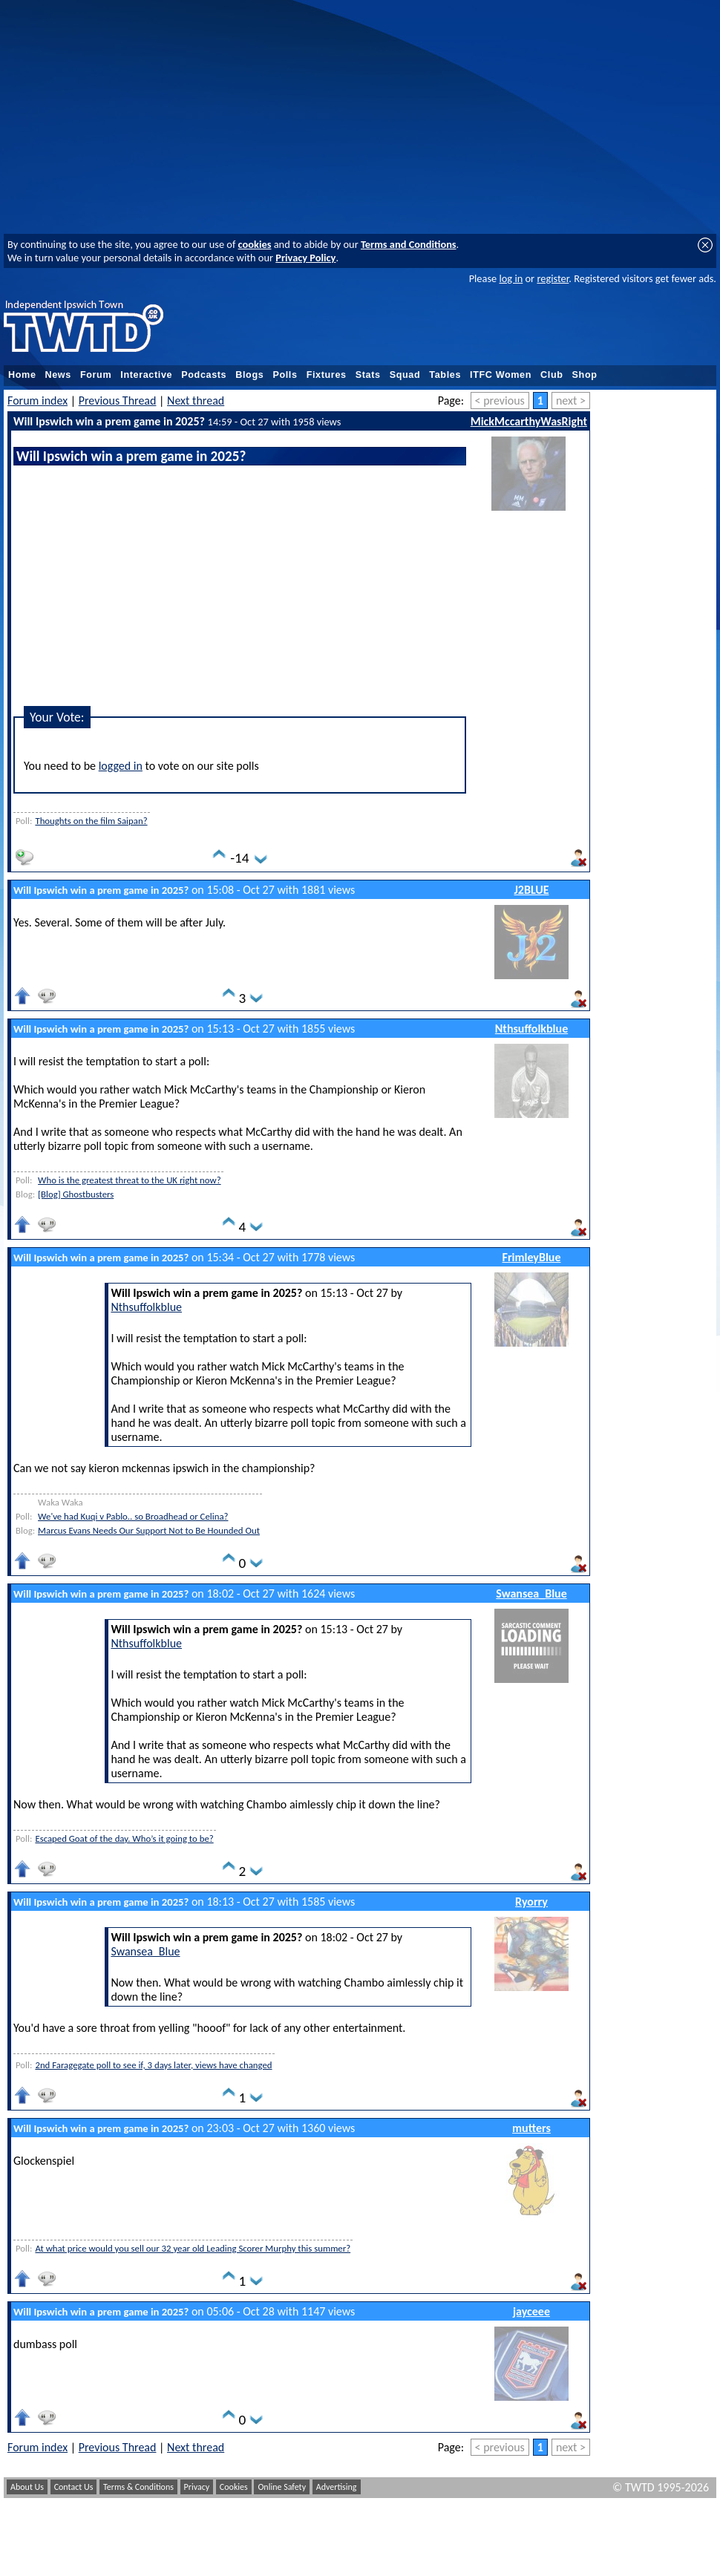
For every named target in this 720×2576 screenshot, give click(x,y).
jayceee (531, 2311)
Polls (284, 375)
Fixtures (327, 375)
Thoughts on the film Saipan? (91, 820)
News (58, 375)
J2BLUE (531, 890)
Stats (368, 375)
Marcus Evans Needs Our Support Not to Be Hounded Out (149, 1530)
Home (22, 375)
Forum (95, 375)
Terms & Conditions (138, 2487)
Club (551, 375)
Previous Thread (118, 400)
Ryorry (531, 1902)
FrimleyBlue (532, 1257)
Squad (405, 375)
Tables (445, 375)
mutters (531, 2128)
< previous (500, 400)
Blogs (249, 375)
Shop (585, 375)
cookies (255, 244)
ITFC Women (500, 375)
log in (511, 278)
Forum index (37, 400)
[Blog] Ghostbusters (76, 1194)
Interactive (146, 375)
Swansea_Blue (531, 1593)
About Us (27, 2487)
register (553, 278)
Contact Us (74, 2487)
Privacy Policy (305, 257)
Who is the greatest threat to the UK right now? (129, 1180)
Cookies (234, 2487)
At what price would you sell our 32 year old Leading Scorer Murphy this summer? (192, 2248)
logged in (121, 766)
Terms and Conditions (408, 244)
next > (571, 400)
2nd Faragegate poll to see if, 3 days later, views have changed (153, 2064)
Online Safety (282, 2487)
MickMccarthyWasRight (529, 421)
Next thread (195, 400)
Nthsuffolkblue (531, 1028)
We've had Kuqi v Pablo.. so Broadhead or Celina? (133, 1516)
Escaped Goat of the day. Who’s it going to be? (124, 1838)
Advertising (336, 2487)
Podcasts (203, 375)
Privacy (197, 2487)
